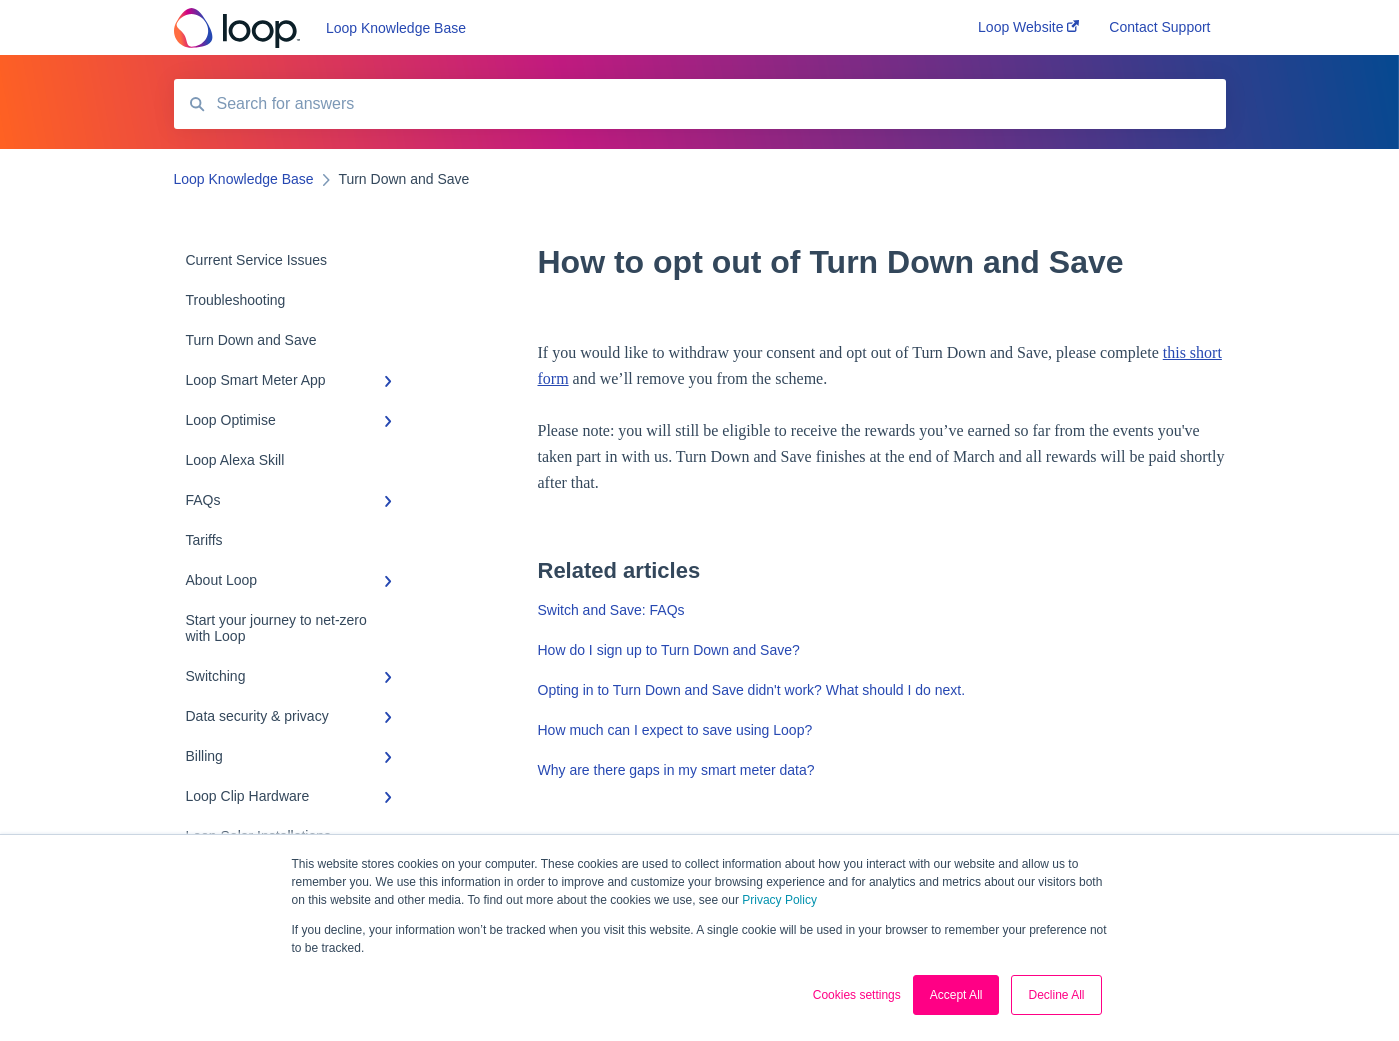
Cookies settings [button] (857, 995)
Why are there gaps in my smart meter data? (676, 770)
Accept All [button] (956, 995)
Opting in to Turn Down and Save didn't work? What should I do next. (752, 690)
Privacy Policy (779, 900)
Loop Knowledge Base (396, 28)
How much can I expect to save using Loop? (675, 730)
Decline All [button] (1056, 995)
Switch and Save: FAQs (611, 610)
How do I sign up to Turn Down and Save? (669, 650)
